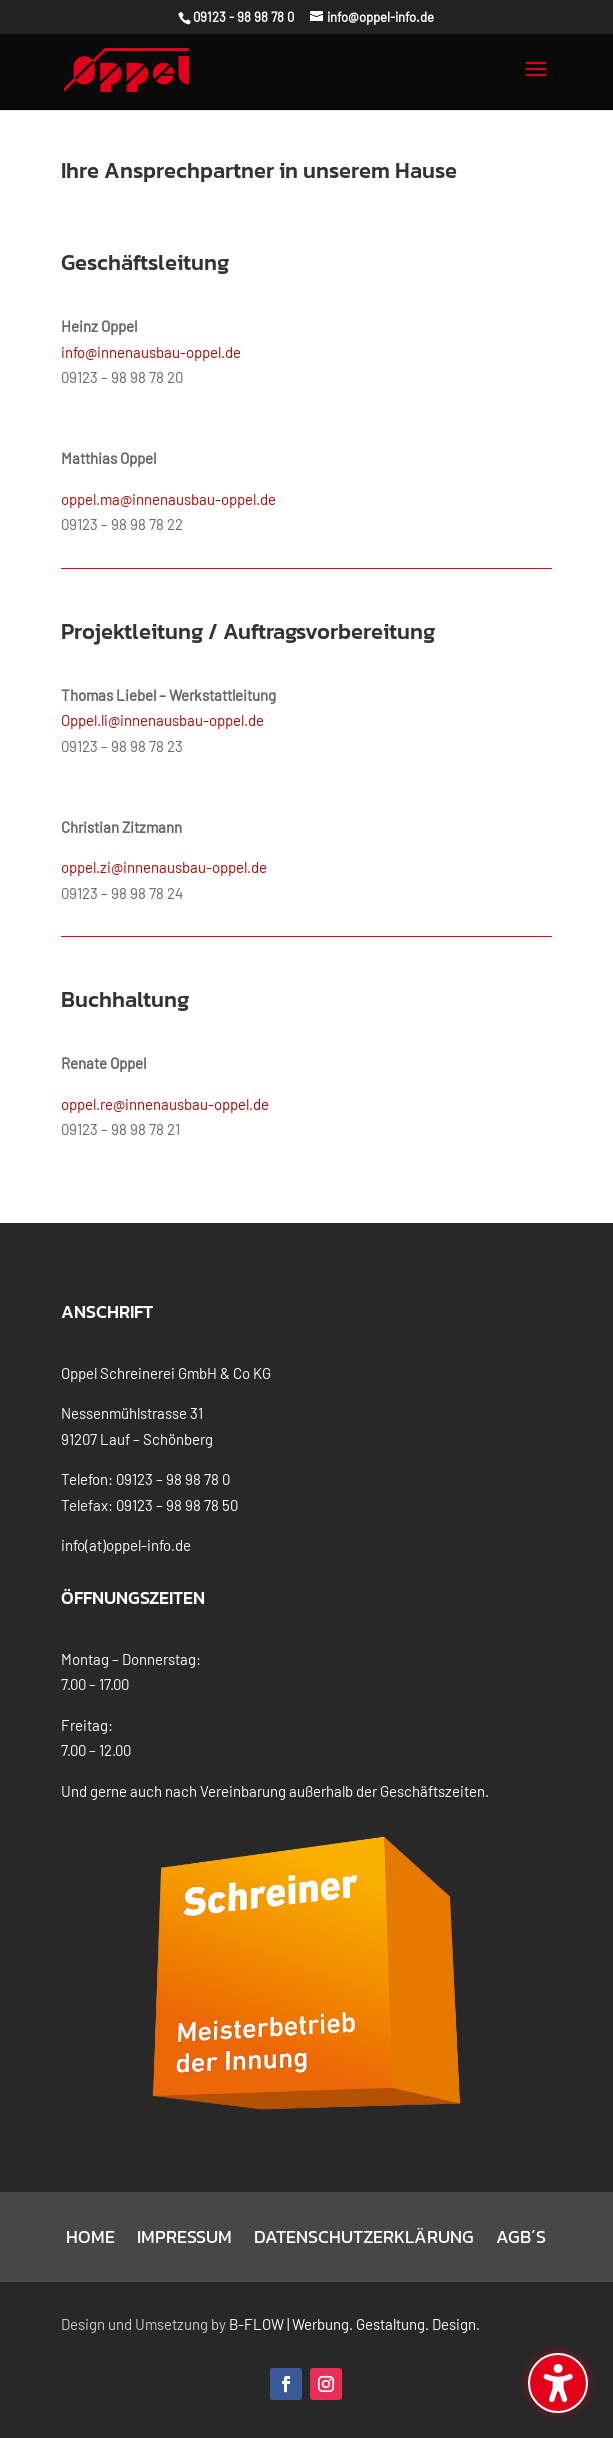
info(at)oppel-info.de (126, 1545)
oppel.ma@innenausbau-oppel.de (168, 499)
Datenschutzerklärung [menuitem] (364, 2240)
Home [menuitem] (90, 2240)
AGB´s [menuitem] (521, 2240)
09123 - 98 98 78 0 (243, 17)
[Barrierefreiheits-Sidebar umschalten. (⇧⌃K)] (558, 2383)
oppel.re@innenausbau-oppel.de (165, 1104)
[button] (536, 82)
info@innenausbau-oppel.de (151, 352)
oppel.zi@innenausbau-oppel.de (164, 867)
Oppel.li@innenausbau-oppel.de (162, 720)
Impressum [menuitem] (184, 2240)
